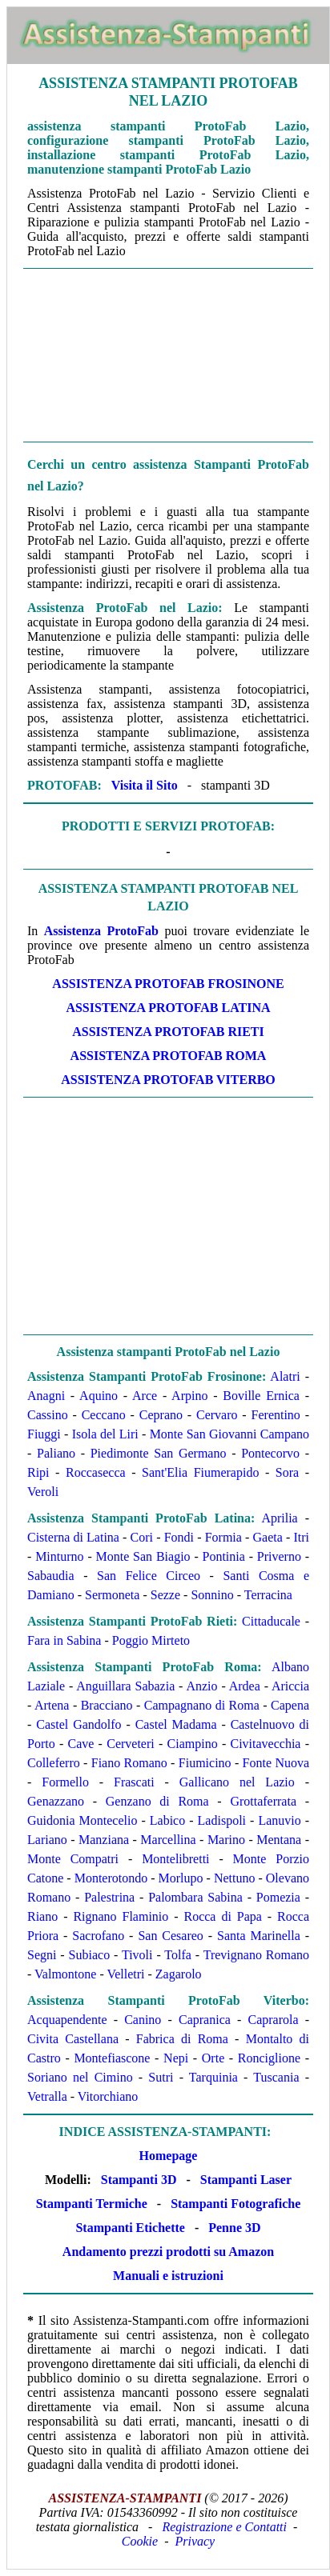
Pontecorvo (270, 1453)
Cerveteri (131, 1743)
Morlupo (181, 1878)
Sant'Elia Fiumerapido (200, 1472)
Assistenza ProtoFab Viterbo (168, 1079)
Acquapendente (67, 2019)
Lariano (47, 1839)
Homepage (168, 2155)
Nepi (175, 2058)
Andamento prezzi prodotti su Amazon (168, 2251)
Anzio (201, 1686)
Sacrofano (98, 1935)
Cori (142, 1537)
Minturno (59, 1556)
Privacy (195, 2541)
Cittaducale (271, 1621)
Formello (65, 1782)
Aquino (98, 1395)
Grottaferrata (263, 1801)
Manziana (103, 1839)
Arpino (189, 1395)
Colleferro (53, 1763)
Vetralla (47, 2096)
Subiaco (90, 1955)
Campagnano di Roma (202, 1705)
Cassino (47, 1415)
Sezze (165, 1595)
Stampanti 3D (139, 2179)
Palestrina (109, 1897)
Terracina (268, 1595)
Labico (167, 1820)
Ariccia (290, 1686)
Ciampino (192, 1743)
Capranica (205, 2019)
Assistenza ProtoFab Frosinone (168, 983)
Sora (287, 1472)
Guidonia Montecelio (82, 1820)
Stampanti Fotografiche (235, 2203)
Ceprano (161, 1415)
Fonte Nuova (276, 1763)
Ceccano (104, 1415)
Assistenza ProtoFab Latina (168, 1007)
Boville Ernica (261, 1395)
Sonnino (212, 1595)
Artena (52, 1705)
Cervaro (217, 1415)
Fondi (179, 1537)
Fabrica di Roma (182, 2039)
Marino (226, 1839)
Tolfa (177, 1955)
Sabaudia (50, 1575)
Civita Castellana (73, 2039)
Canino (142, 2019)
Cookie (140, 2541)
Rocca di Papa (222, 1916)
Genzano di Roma (157, 1801)
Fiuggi (44, 1434)
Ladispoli (222, 1820)
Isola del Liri (105, 1434)
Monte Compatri (73, 1859)
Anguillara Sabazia (125, 1686)
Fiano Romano (129, 1763)
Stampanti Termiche (91, 2203)
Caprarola (273, 2019)
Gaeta (268, 1537)
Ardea (244, 1686)
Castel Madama (176, 1724)
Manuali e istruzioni (168, 2275)
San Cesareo (170, 1935)
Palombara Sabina (195, 1897)
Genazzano (55, 1801)
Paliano (56, 1453)
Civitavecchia (266, 1743)
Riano (42, 1916)
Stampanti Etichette (129, 2227)
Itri (301, 1537)
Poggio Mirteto (151, 1640)
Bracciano (107, 1705)
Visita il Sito (144, 785)
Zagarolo (178, 1974)
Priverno (279, 1556)
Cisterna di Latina (73, 1537)
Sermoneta (112, 1595)
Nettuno (235, 1878)
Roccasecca (96, 1472)
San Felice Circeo (148, 1575)
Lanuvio (279, 1820)
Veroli (42, 1491)
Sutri (160, 2077)
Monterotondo (111, 1878)
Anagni (46, 1395)
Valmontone (65, 1974)
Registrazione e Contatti (224, 2527)
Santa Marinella (258, 1935)
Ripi (38, 1472)
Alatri (285, 1376)
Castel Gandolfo (78, 1724)
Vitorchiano (108, 2096)
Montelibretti (175, 1859)
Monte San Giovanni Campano (229, 1434)
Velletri (125, 1974)
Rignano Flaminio (120, 1916)
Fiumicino (205, 1763)
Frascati (134, 1782)
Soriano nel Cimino (80, 2077)
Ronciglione (269, 2058)
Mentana (278, 1839)
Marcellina (167, 1839)
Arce (144, 1395)
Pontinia (224, 1556)
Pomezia (278, 1897)
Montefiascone (112, 2058)
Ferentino (276, 1415)
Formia (223, 1537)
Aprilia (279, 1518)
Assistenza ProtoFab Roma (168, 1055)
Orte (213, 2058)
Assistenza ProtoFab (101, 931)
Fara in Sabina (64, 1640)
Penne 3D (234, 2227)
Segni (41, 1955)
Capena (290, 1705)
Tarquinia (213, 2077)
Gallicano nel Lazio (237, 1782)
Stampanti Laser (246, 2179)
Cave (81, 1743)
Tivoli (137, 1955)
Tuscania (276, 2077)
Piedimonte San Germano (159, 1453)
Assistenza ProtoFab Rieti (168, 1031)
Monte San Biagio (143, 1556)
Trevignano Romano (256, 1955)
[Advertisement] (168, 355)
